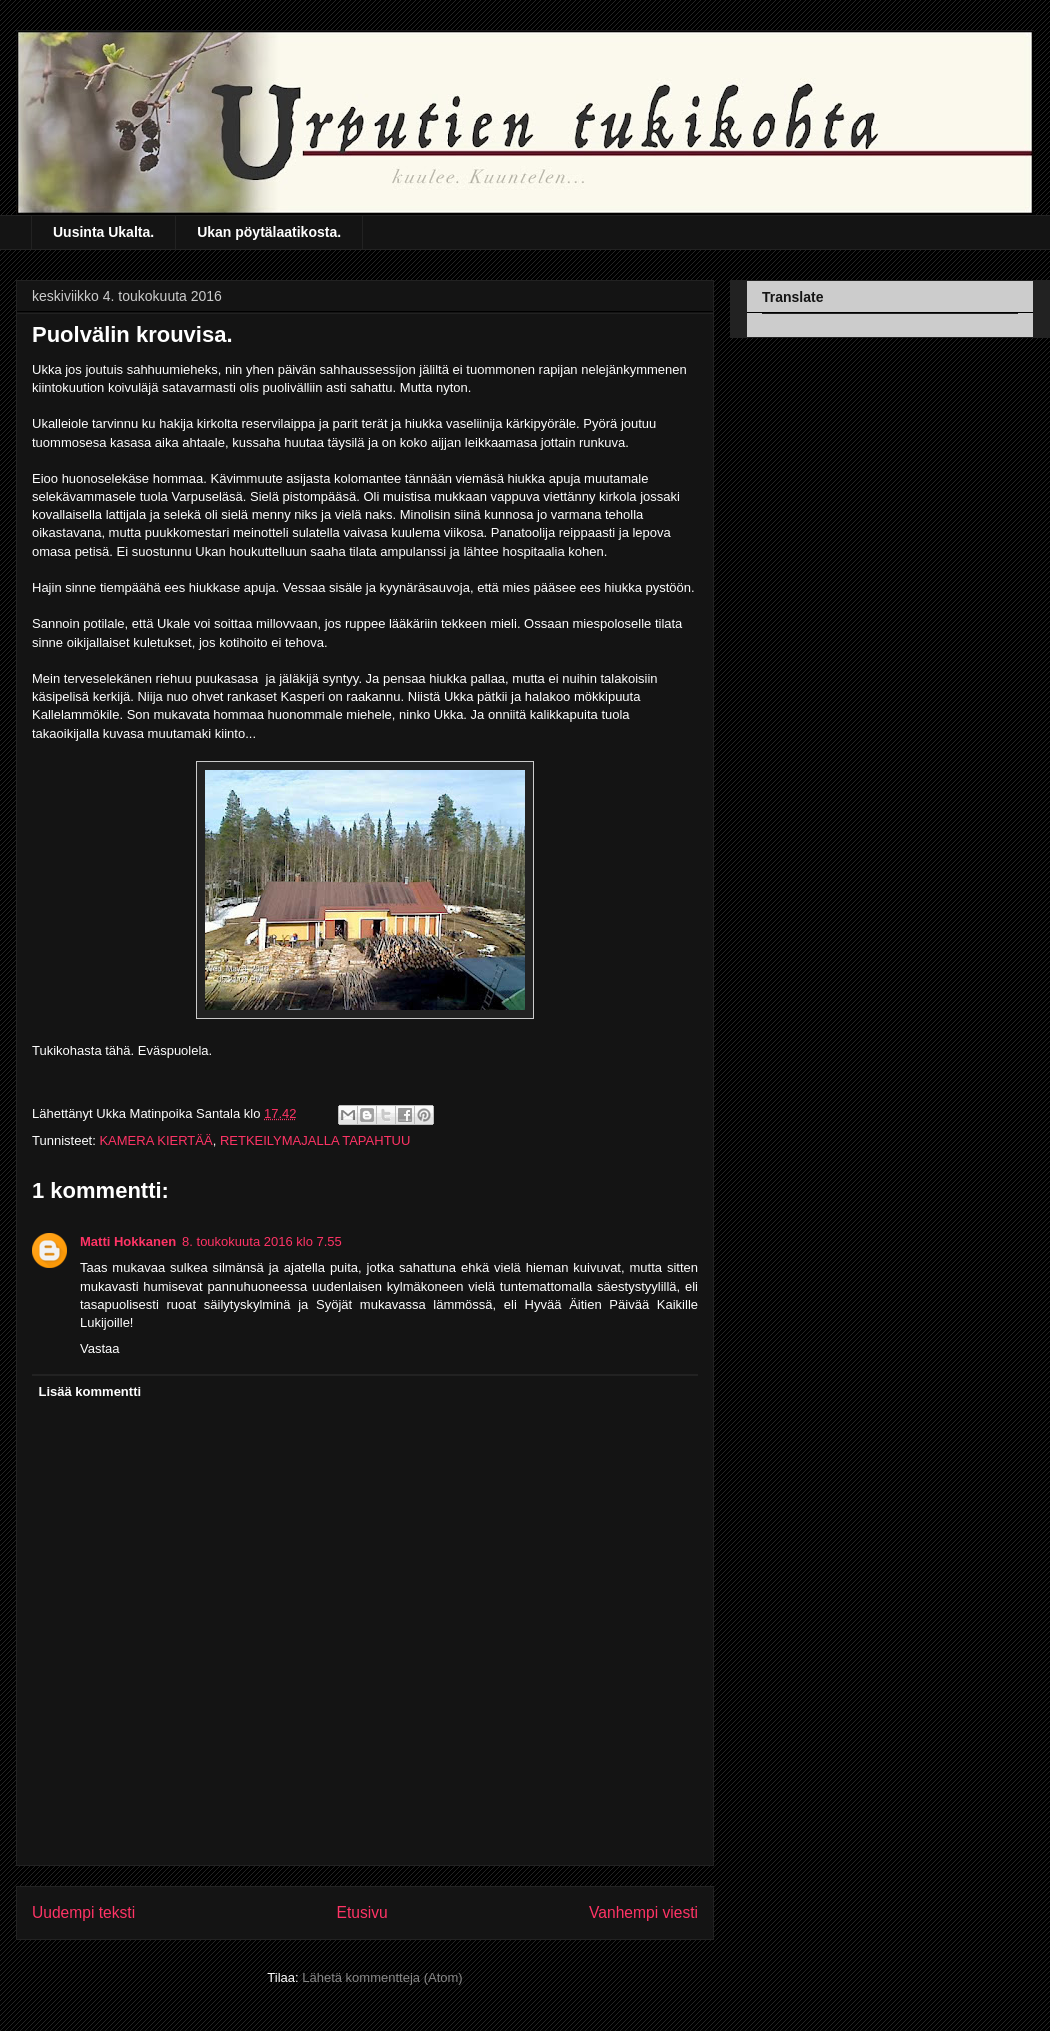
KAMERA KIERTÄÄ (155, 1140)
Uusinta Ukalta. (103, 232)
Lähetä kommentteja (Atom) (382, 1977)
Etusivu (362, 1912)
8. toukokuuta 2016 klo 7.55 (262, 1241)
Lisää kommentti (90, 1391)
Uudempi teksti (83, 1912)
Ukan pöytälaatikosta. (269, 232)
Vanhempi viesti (643, 1912)
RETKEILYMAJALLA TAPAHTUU (315, 1140)
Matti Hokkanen (128, 1241)
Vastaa (100, 1348)
